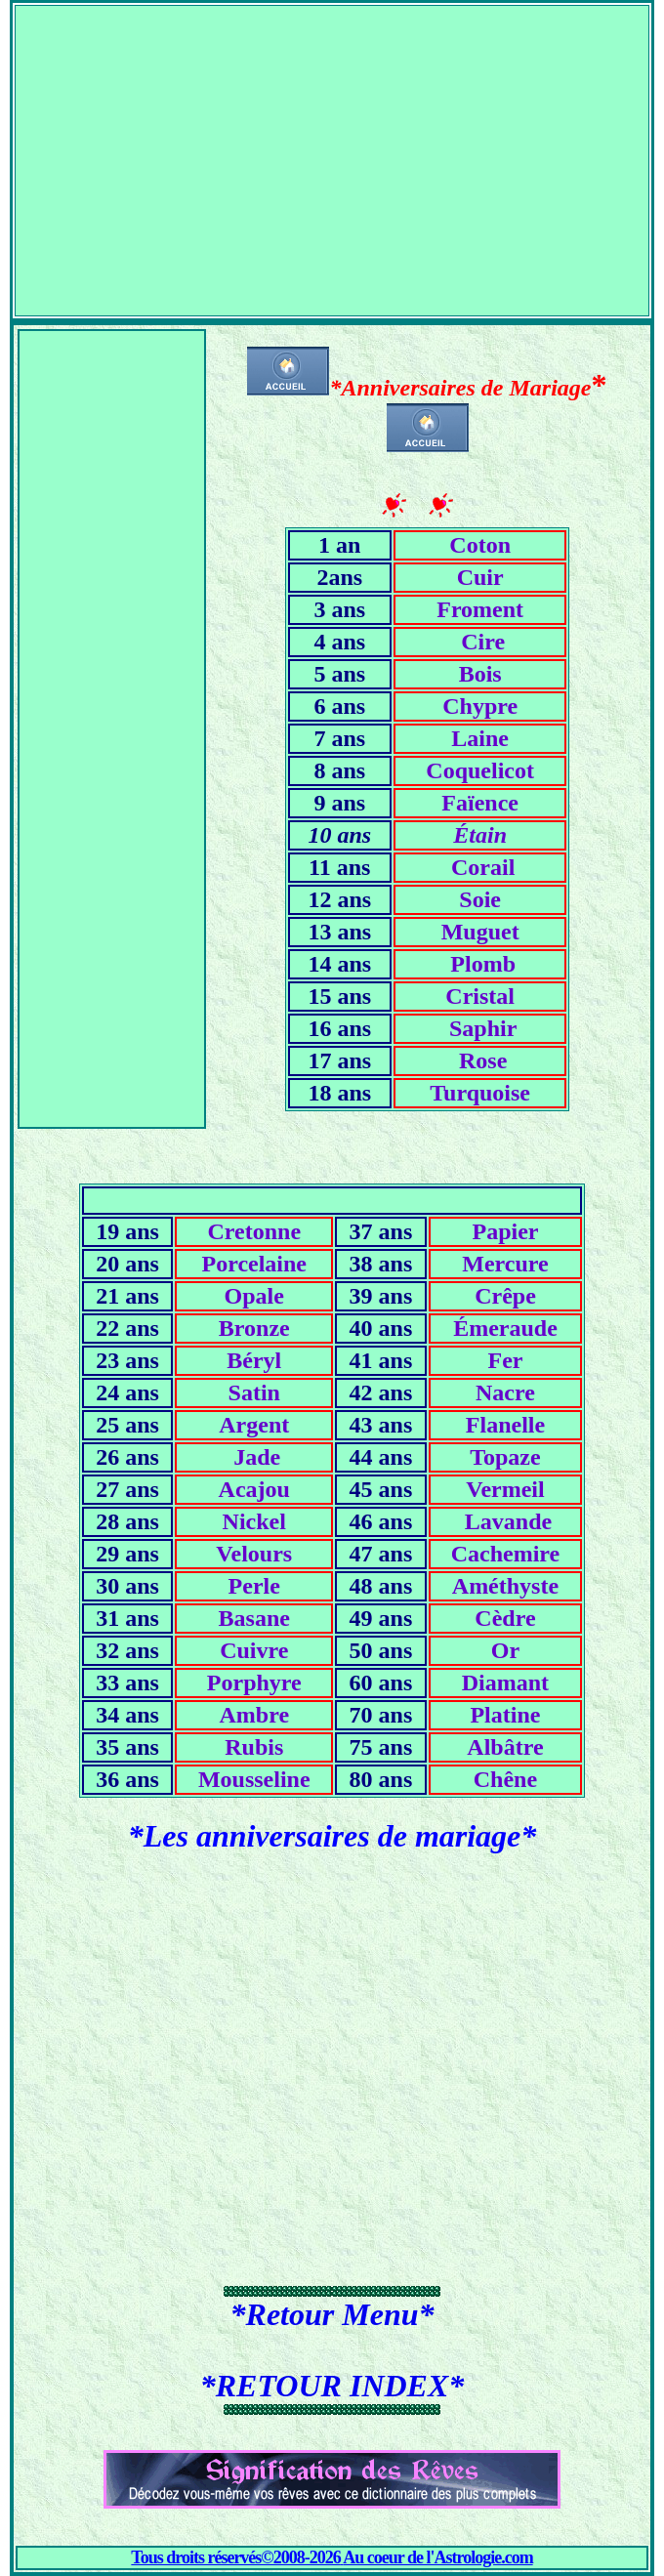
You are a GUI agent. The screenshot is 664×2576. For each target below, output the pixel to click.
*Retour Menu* (332, 2314)
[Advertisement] (332, 142)
